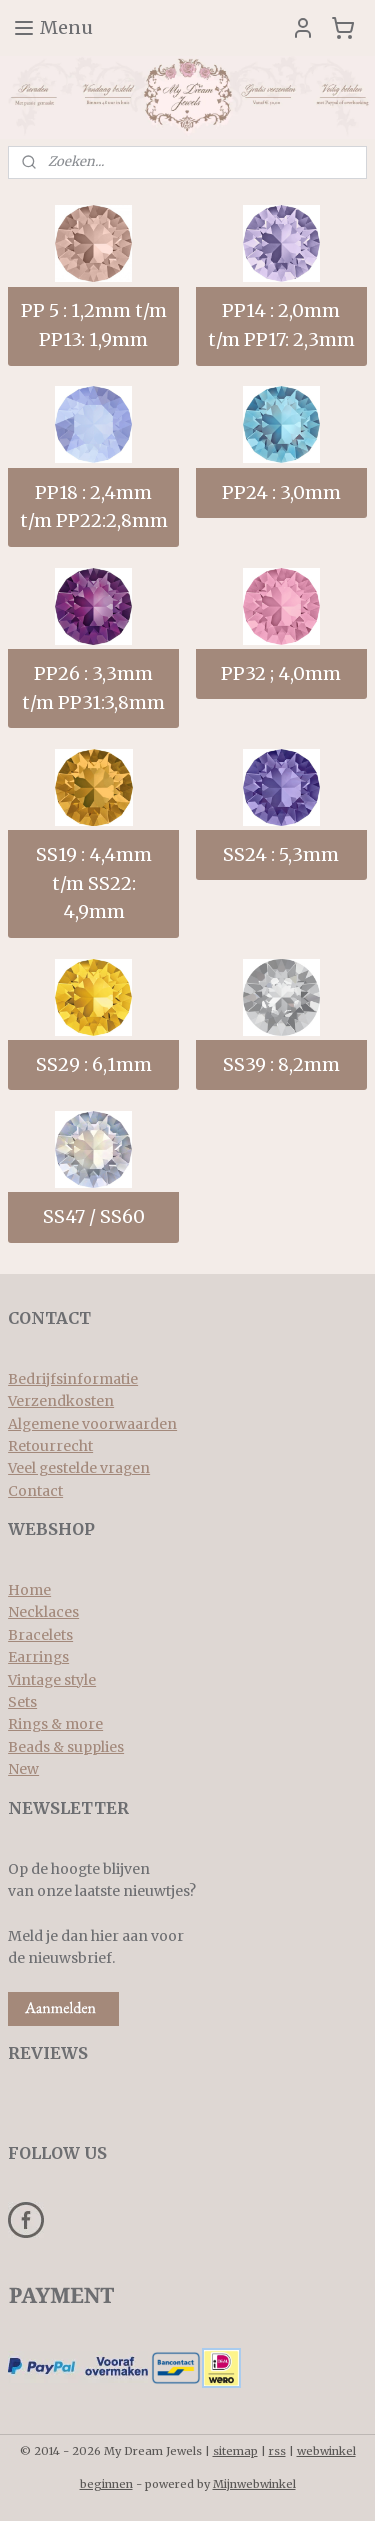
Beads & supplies (66, 1747)
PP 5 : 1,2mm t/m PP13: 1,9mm (94, 326)
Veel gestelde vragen (79, 1468)
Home (29, 1590)
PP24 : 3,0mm (281, 492)
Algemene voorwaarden (92, 1424)
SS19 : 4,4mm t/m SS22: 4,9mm (94, 883)
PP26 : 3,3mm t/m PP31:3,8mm (93, 688)
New (23, 1769)
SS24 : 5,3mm (281, 854)
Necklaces (43, 1612)
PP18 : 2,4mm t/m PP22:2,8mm (94, 507)
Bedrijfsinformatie (73, 1379)
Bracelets (40, 1635)
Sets (22, 1702)
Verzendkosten (61, 1401)
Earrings (38, 1657)
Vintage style (52, 1680)
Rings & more (55, 1724)
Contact (35, 1491)
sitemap (235, 2451)
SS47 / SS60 (94, 1217)
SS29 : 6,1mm (94, 1064)
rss (277, 2451)
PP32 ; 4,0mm (281, 673)
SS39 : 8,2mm (281, 1064)
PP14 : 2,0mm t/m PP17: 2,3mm (281, 326)
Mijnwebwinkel (254, 2484)
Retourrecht (50, 1446)
